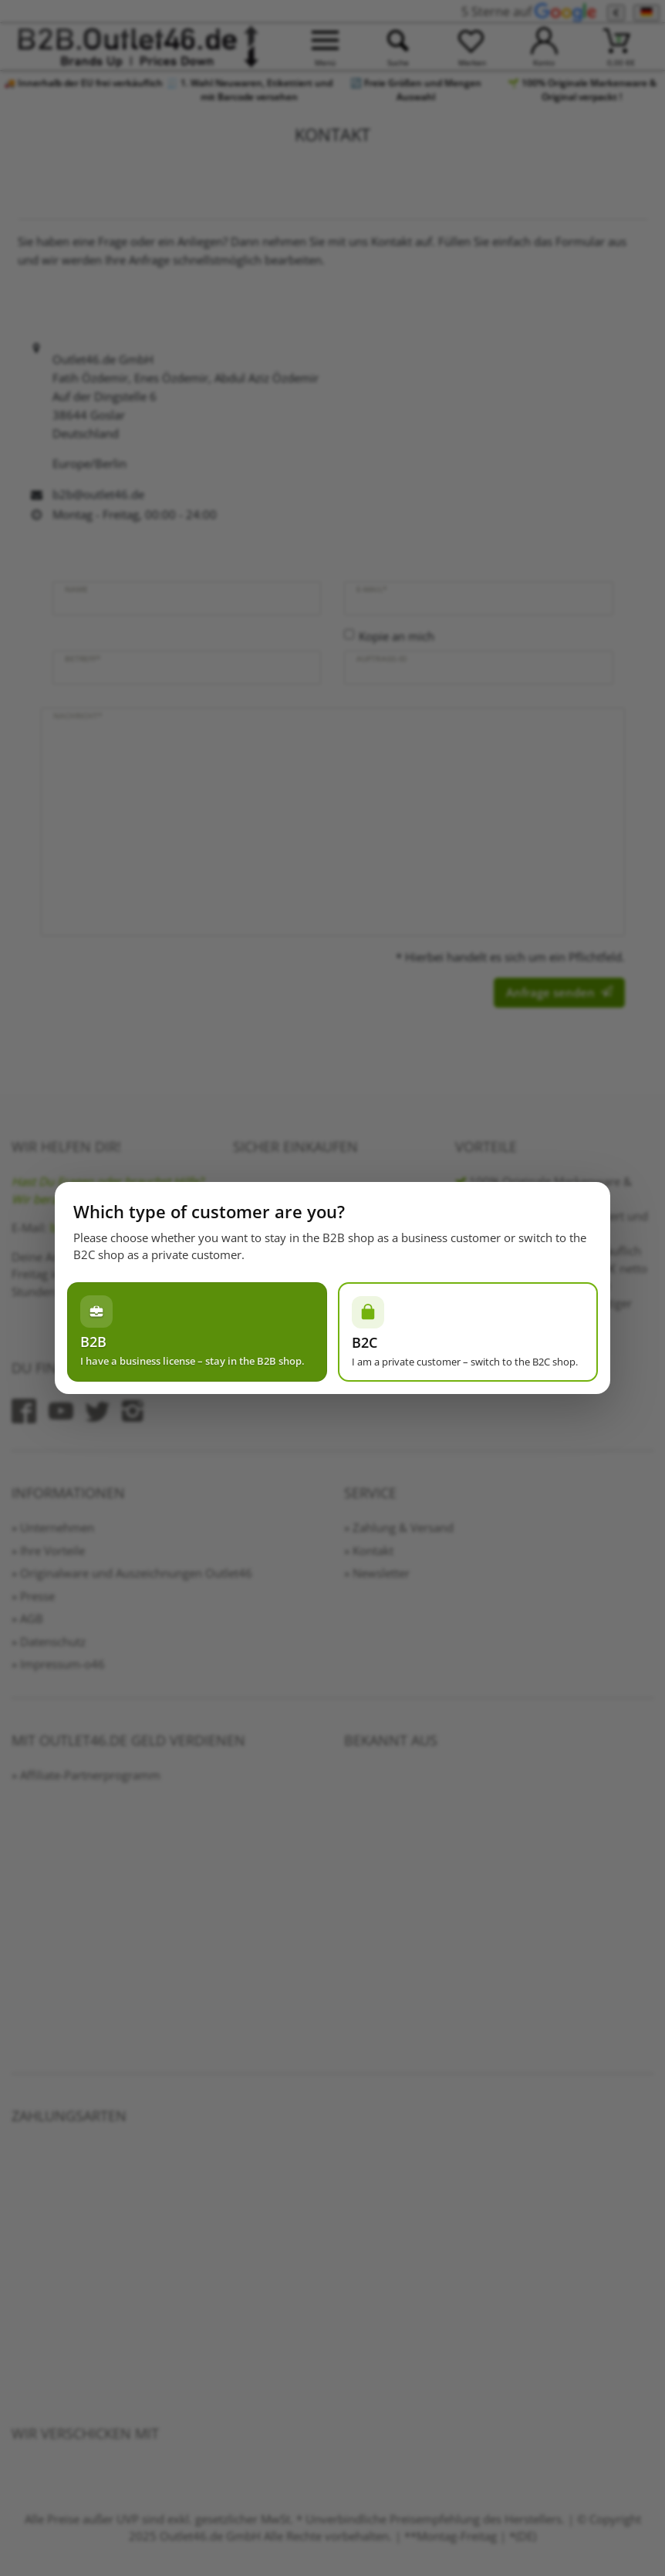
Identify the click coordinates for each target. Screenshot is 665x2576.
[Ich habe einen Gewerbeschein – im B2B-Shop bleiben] (197, 1332)
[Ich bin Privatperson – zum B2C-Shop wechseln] (468, 1332)
